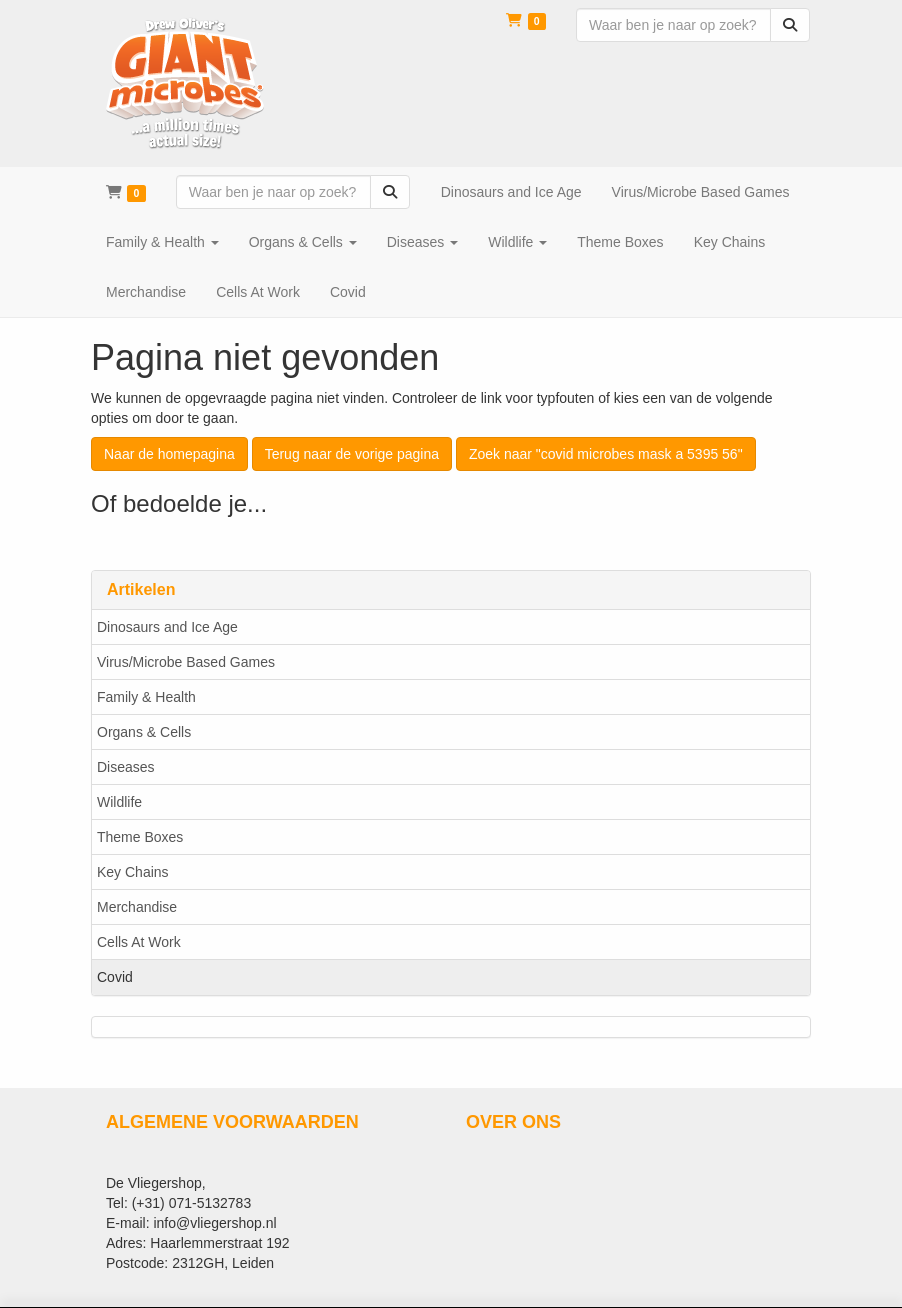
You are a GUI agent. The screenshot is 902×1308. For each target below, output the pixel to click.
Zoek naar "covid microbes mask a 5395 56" (606, 454)
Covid (115, 977)
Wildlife (119, 802)
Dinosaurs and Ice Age (167, 627)
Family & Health (146, 697)
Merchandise (137, 907)
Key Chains (133, 872)
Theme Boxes (140, 837)
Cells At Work (139, 942)
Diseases (126, 767)
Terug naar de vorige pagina (352, 454)
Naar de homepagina (169, 454)
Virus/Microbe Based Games (186, 662)
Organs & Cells (144, 732)
